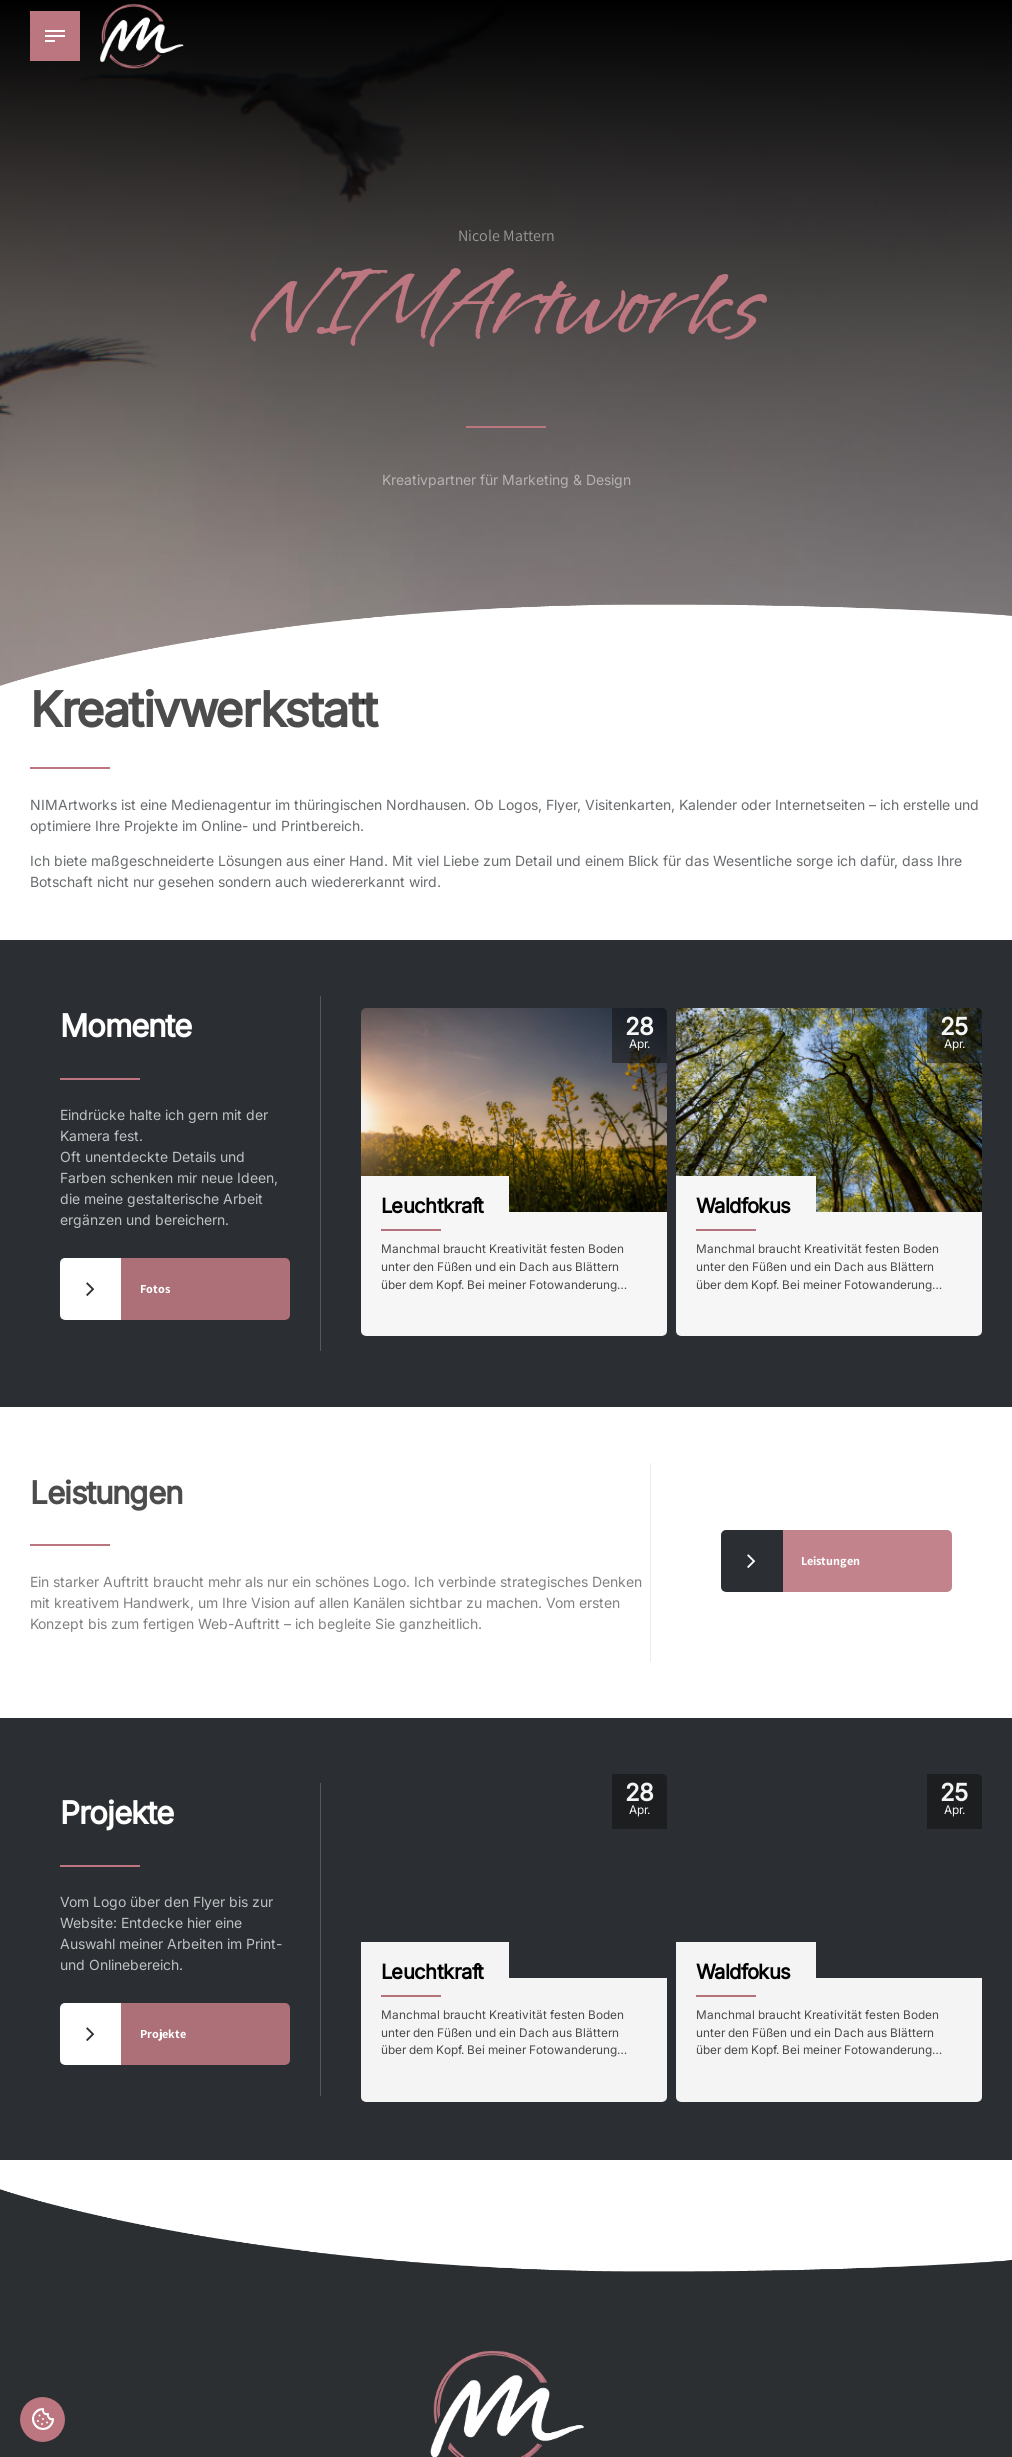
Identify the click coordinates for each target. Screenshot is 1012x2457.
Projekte (147, 1806)
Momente (162, 1019)
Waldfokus (743, 1205)
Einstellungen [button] (44, 2418)
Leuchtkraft (432, 1205)
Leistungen (147, 1486)
